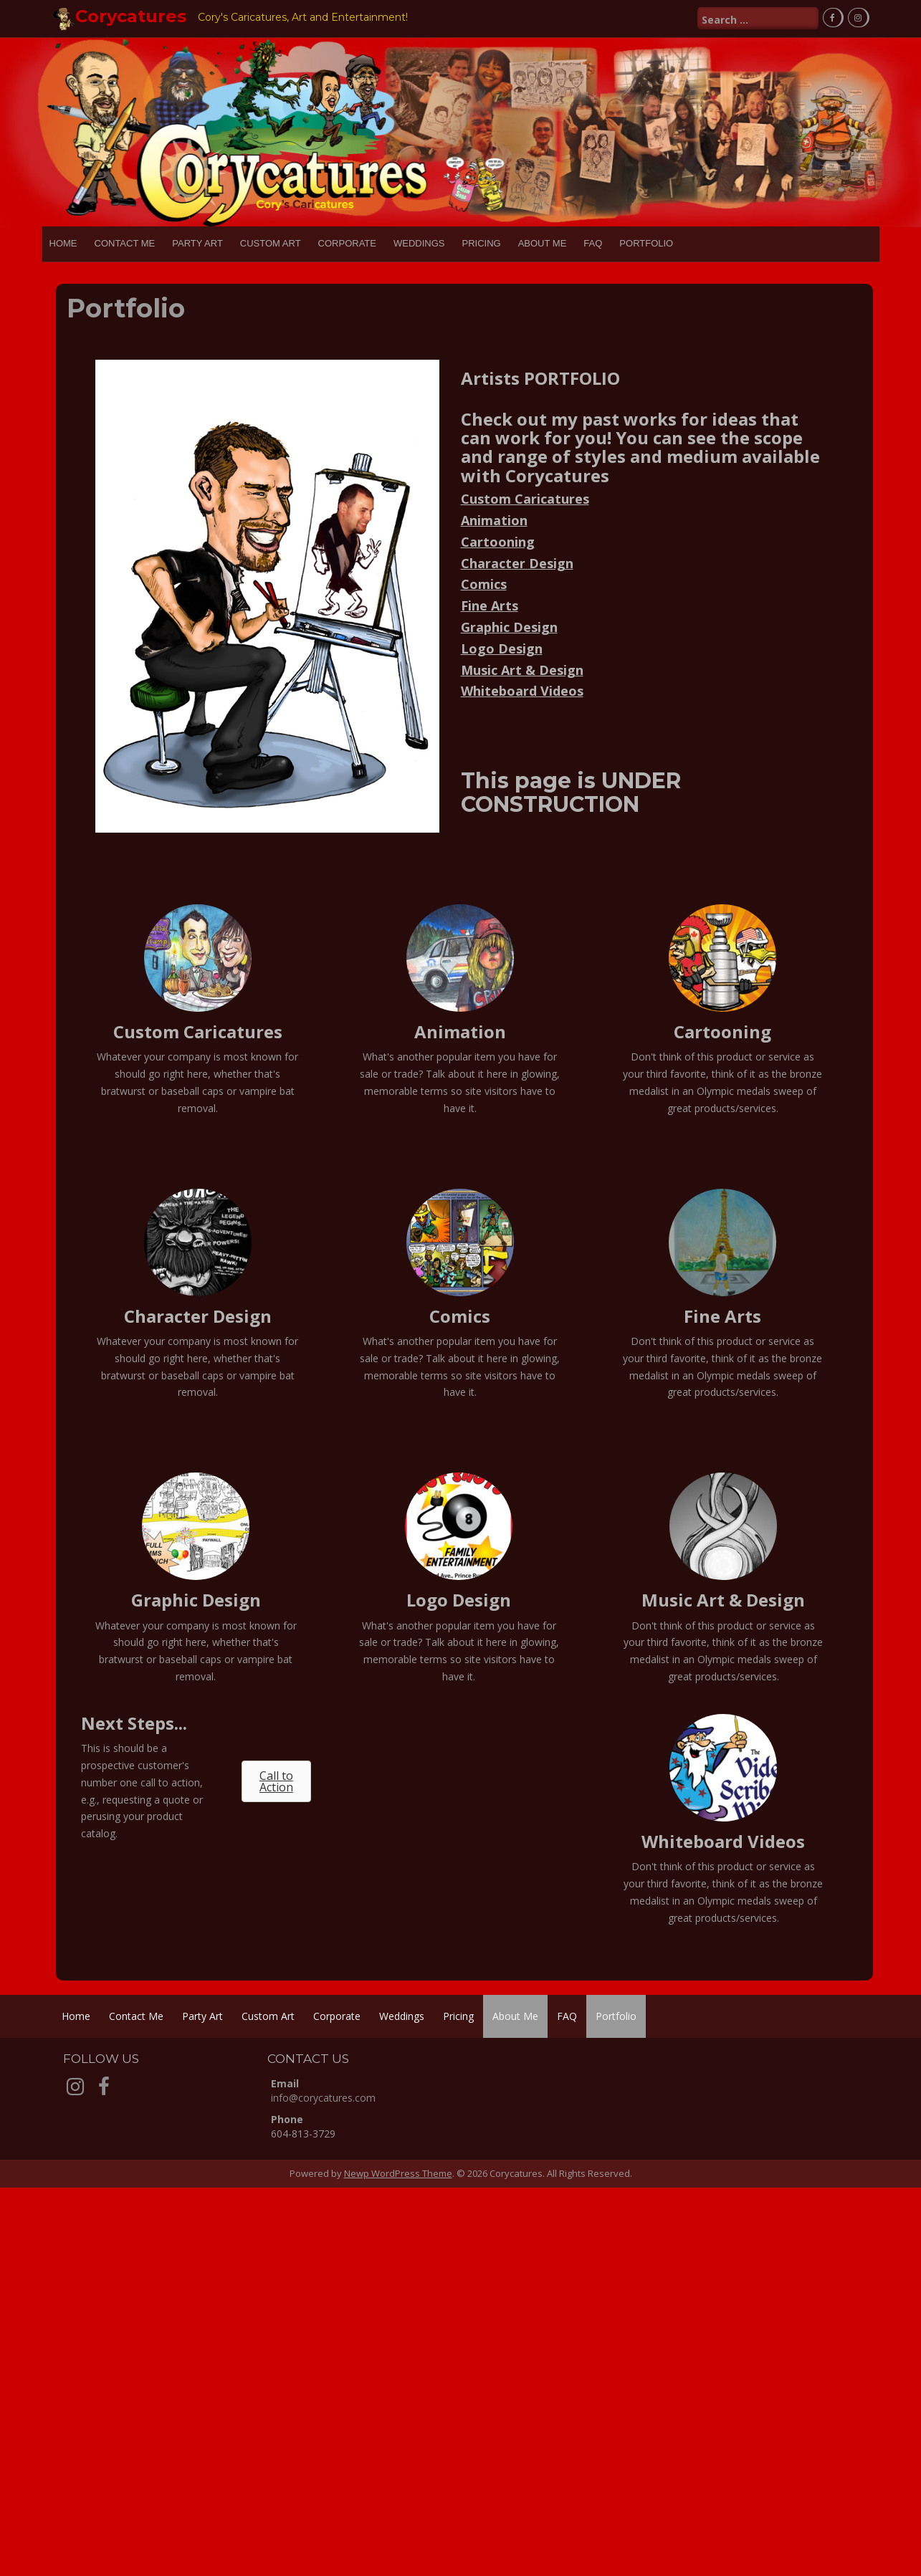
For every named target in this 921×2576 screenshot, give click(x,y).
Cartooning (498, 541)
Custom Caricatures (525, 498)
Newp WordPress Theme (398, 2173)
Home (63, 242)
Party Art (197, 242)
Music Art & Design (522, 669)
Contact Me (125, 242)
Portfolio (646, 242)
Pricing (481, 242)
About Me (542, 242)
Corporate (347, 242)
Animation (494, 519)
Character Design (517, 562)
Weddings (419, 242)
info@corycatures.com (323, 2098)
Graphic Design (509, 626)
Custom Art (270, 242)
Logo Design (502, 647)
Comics (484, 584)
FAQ (592, 242)
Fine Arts (489, 605)
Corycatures (130, 16)
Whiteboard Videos (522, 690)
